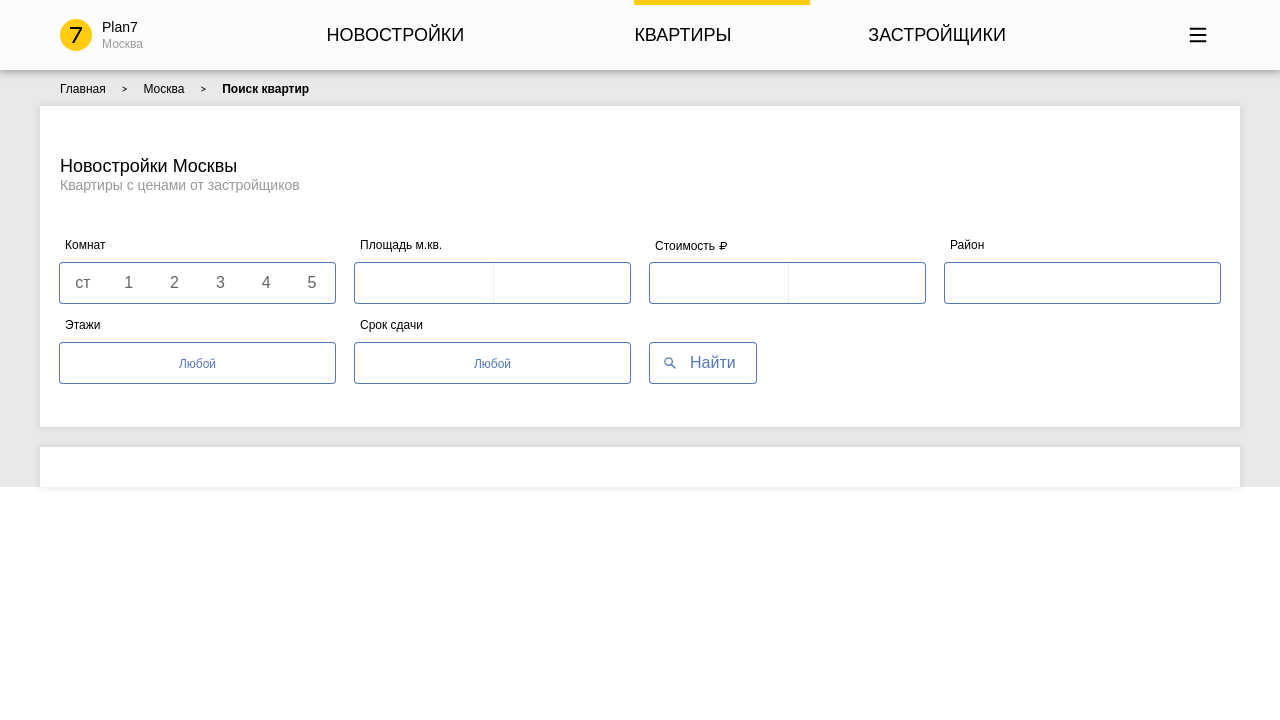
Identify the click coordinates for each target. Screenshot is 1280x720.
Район (967, 245)
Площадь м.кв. (401, 245)
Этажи (82, 325)
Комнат (85, 245)
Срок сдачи (391, 325)
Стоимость (691, 245)
